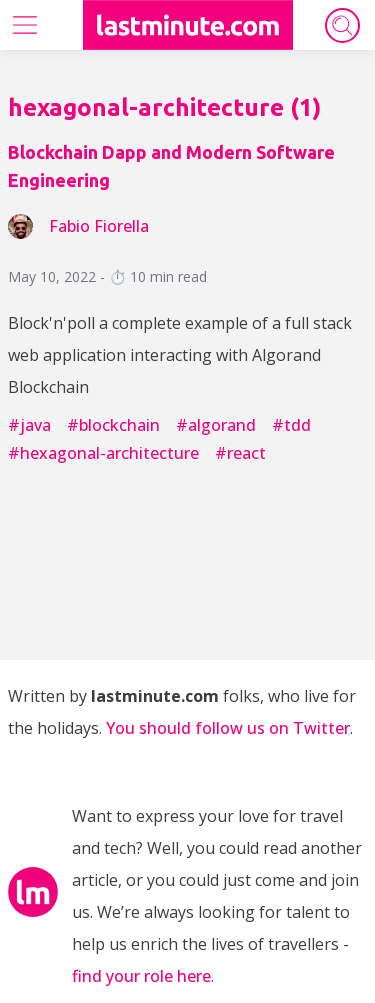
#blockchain (113, 425)
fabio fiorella (99, 226)
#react (240, 453)
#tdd (291, 425)
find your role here (141, 976)
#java (29, 425)
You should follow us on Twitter (228, 728)
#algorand (216, 425)
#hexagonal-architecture (103, 453)
